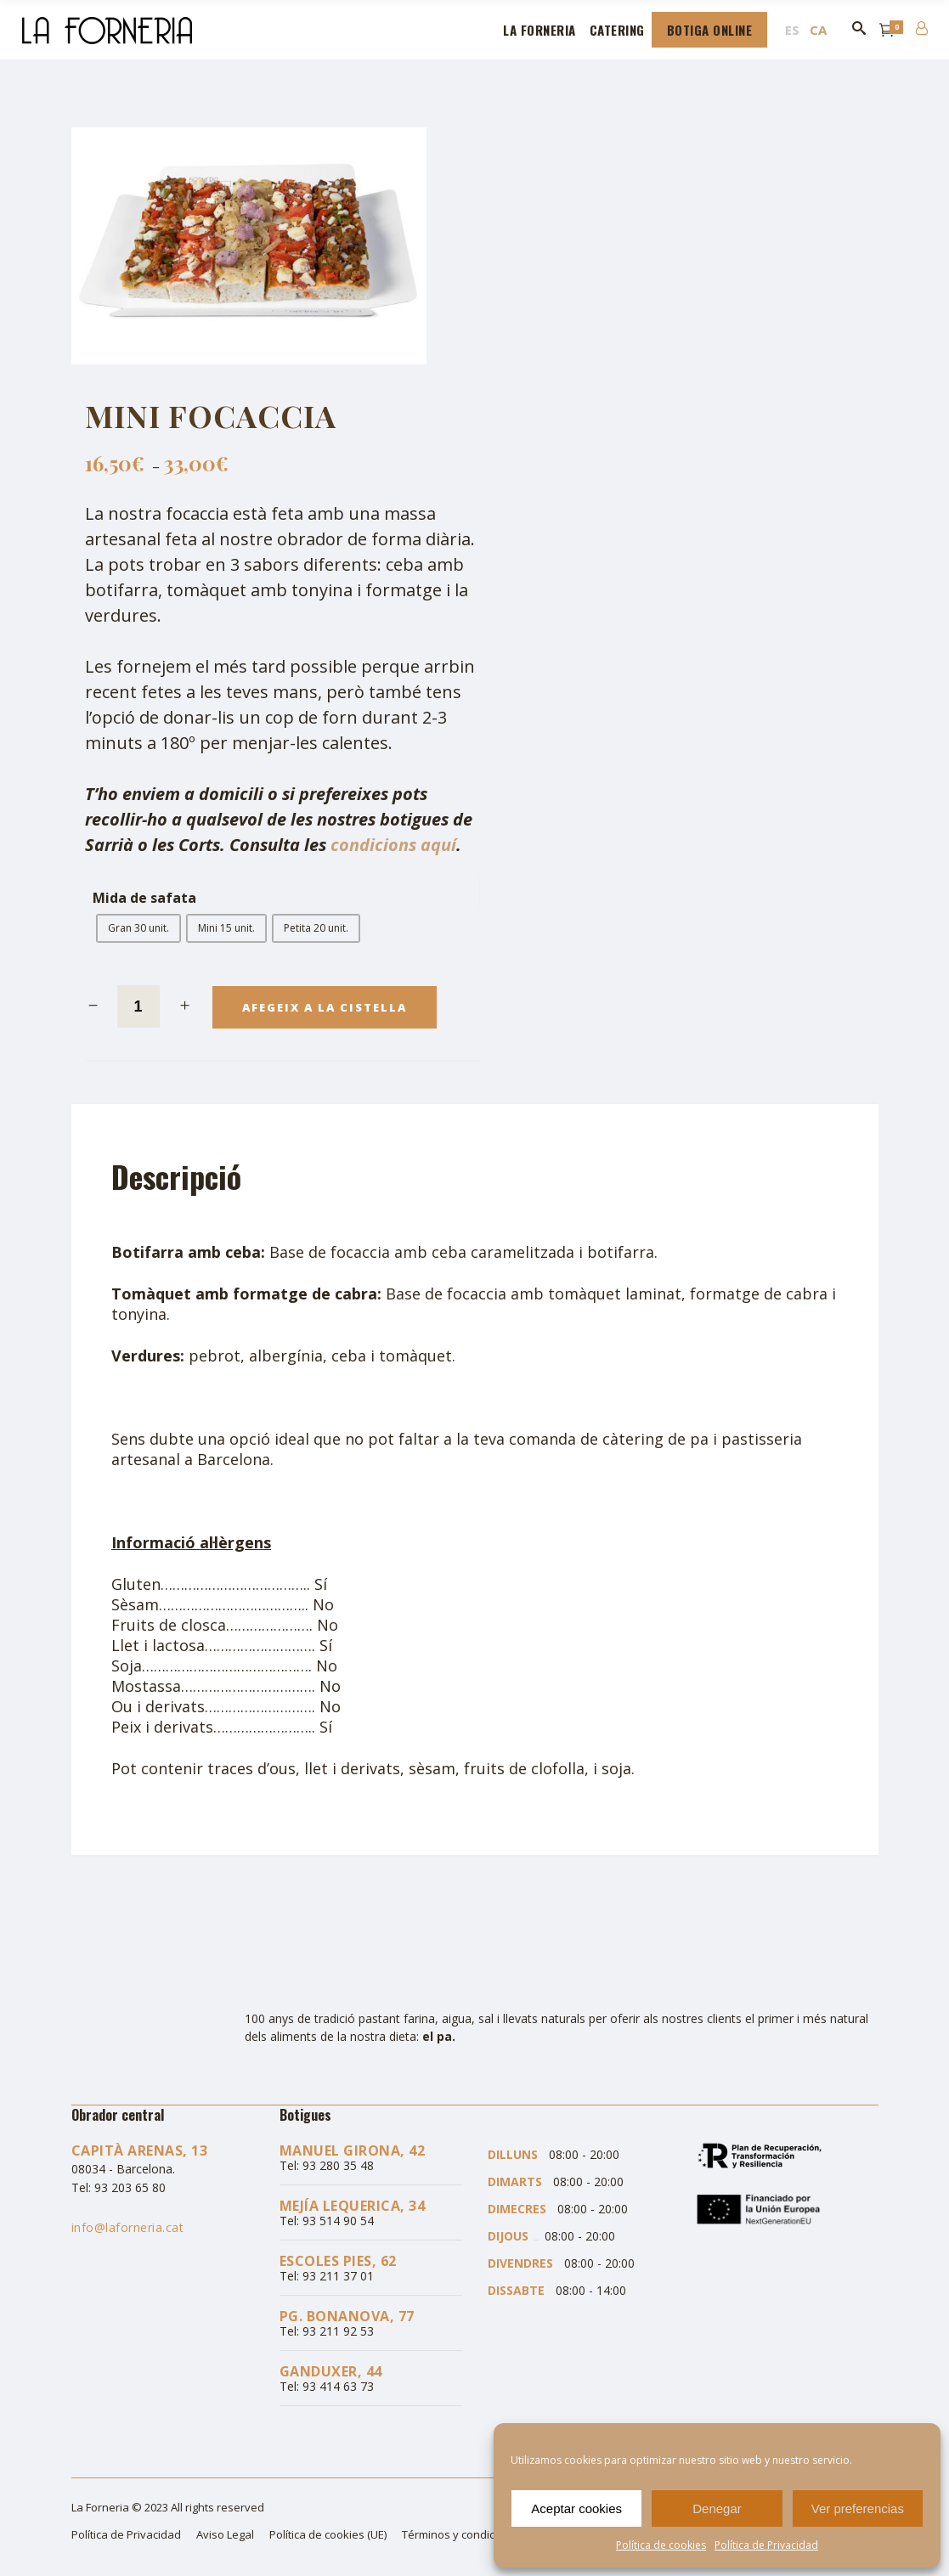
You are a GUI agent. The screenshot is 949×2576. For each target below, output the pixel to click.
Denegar (717, 2508)
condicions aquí (393, 844)
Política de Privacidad (766, 2545)
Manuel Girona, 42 (353, 2150)
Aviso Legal (225, 2534)
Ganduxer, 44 (331, 2371)
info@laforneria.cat (127, 2227)
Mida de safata (144, 898)
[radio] (138, 928)
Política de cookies (661, 2545)
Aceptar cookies (576, 2508)
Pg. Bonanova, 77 (347, 2316)
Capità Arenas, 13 (139, 2150)
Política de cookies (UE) (328, 2534)
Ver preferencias (857, 2508)
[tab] (187, 1176)
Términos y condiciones (462, 2534)
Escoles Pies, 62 (338, 2261)
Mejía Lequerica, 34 (353, 2205)
